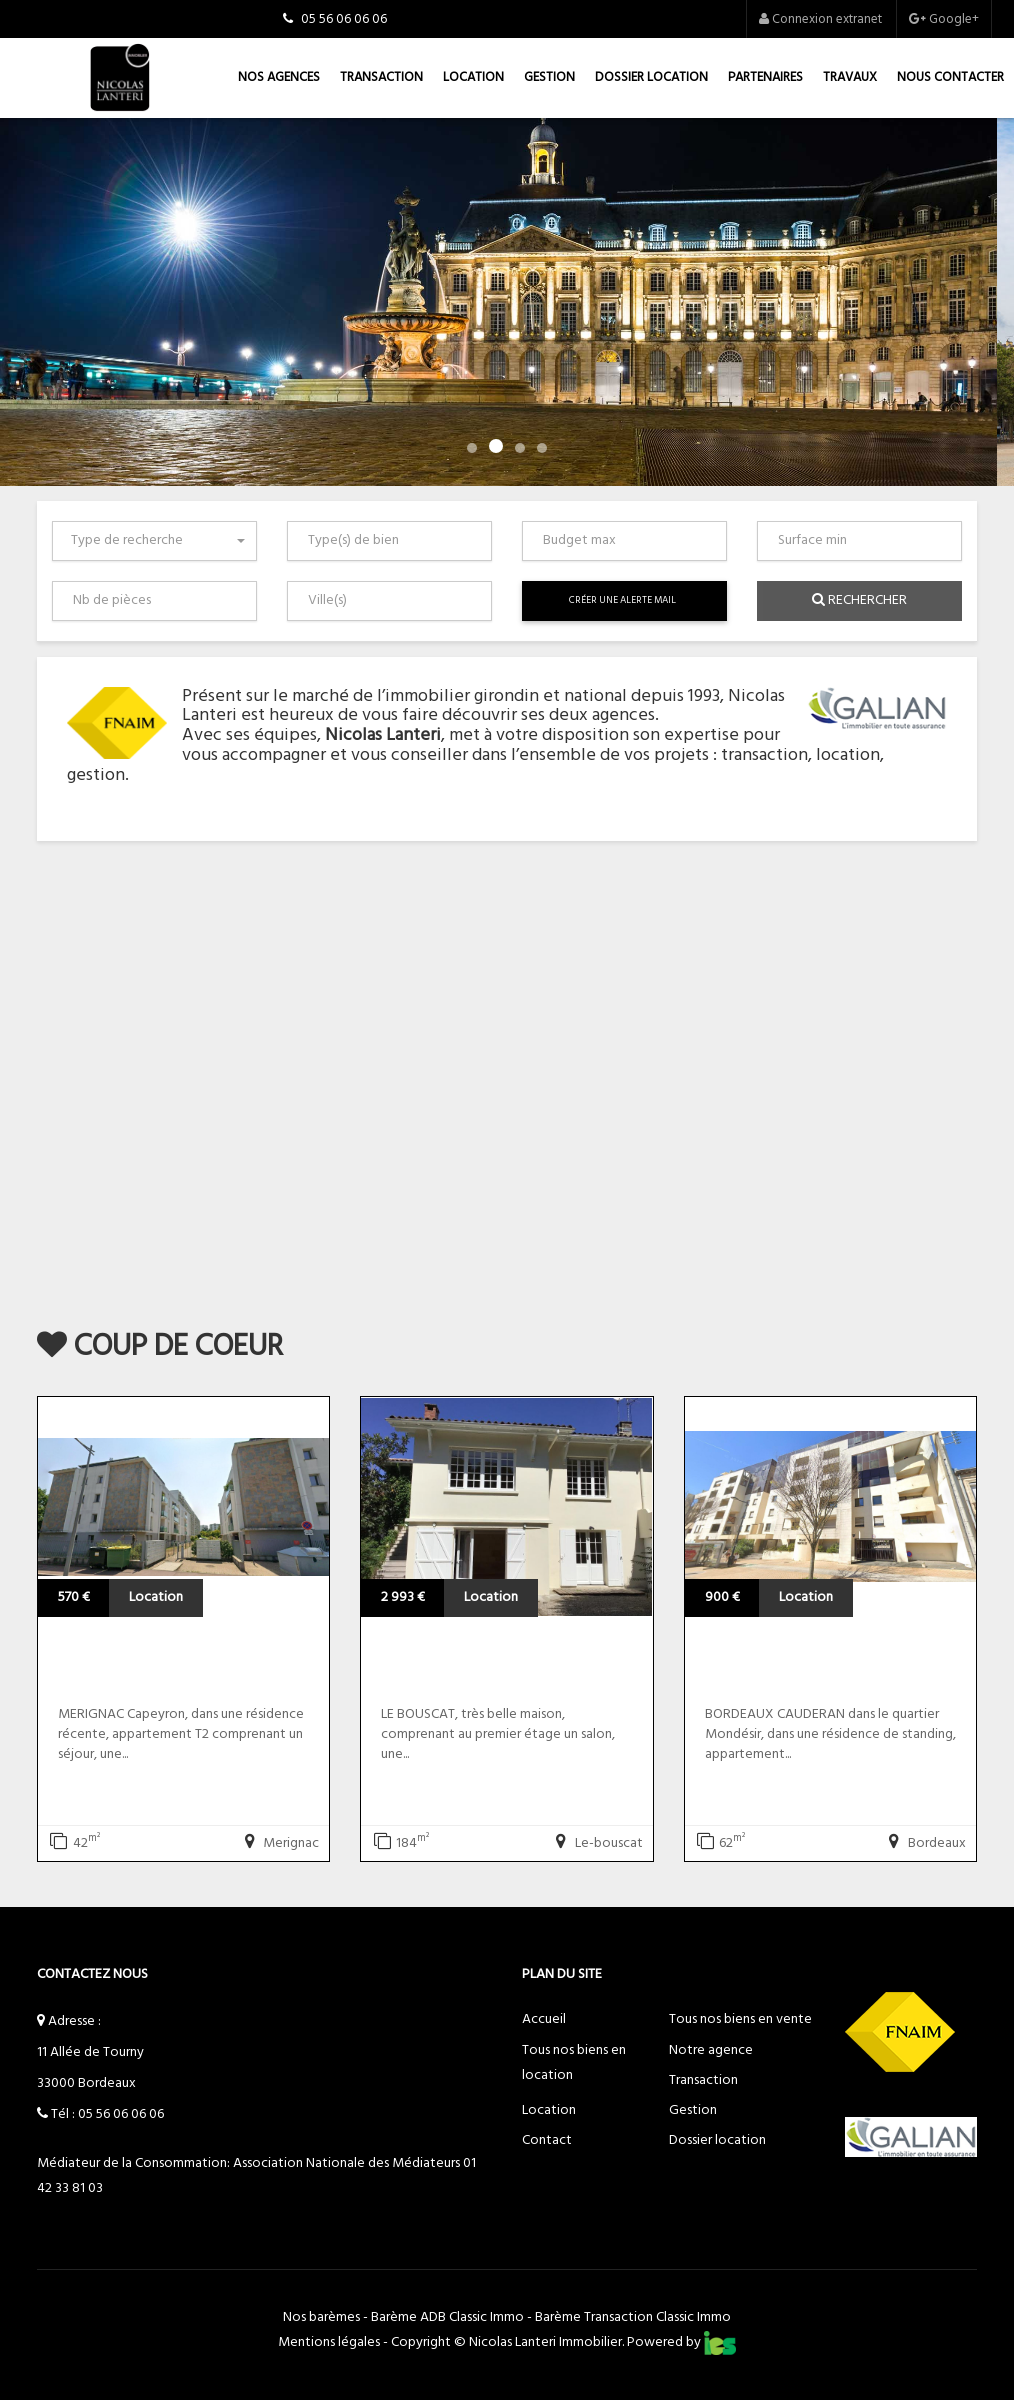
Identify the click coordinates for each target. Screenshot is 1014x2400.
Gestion (549, 77)
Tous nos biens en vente (740, 2019)
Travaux (850, 77)
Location (473, 77)
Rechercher (859, 600)
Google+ (944, 19)
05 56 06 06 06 (121, 2114)
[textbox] (393, 541)
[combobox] (154, 541)
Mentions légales (329, 2342)
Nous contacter (950, 77)
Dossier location (651, 77)
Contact (547, 2140)
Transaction (381, 77)
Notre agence (711, 2050)
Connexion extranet (820, 19)
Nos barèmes (321, 2317)
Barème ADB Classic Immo (447, 2317)
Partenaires (765, 77)
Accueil (544, 2019)
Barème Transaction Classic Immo (633, 2317)
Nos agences (279, 77)
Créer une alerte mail (622, 600)
